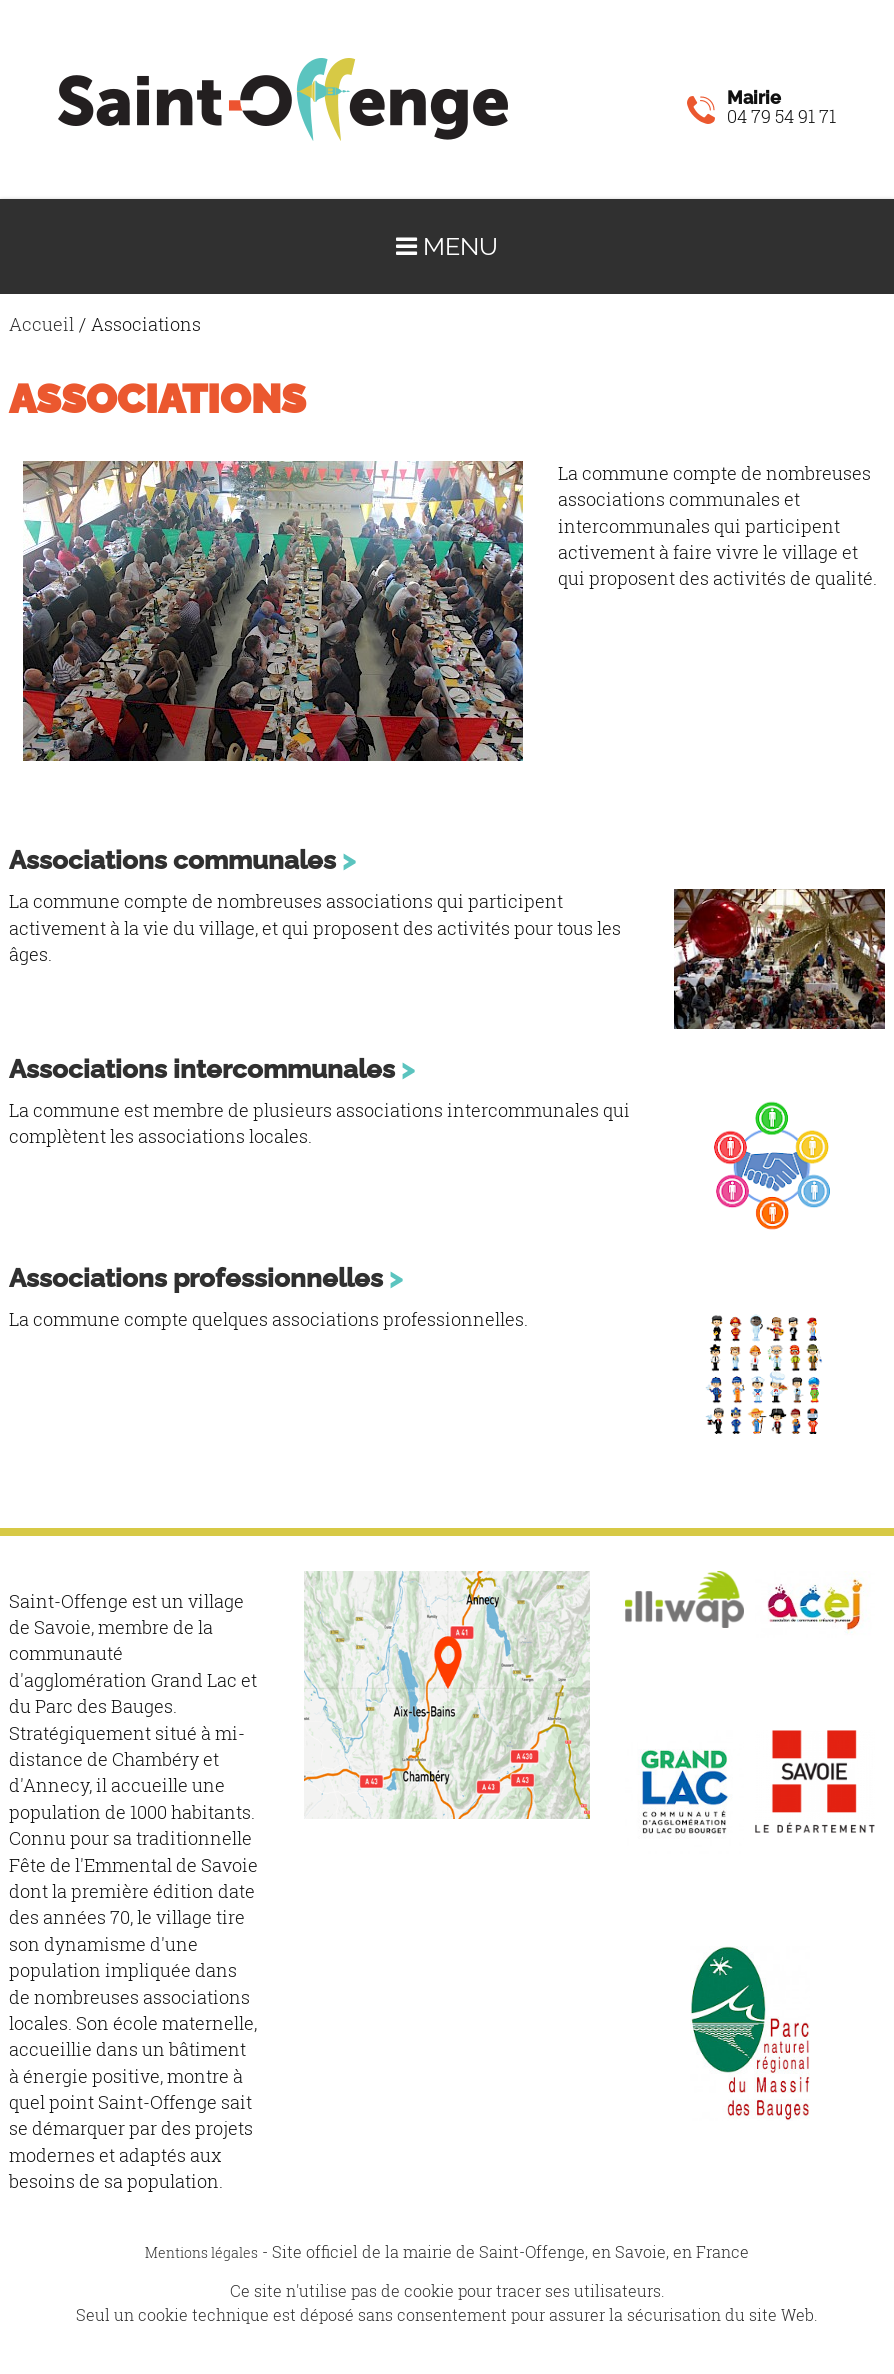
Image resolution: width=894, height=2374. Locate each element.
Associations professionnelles (196, 1277)
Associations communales (172, 859)
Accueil (41, 324)
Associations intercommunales (202, 1068)
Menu (447, 246)
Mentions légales (201, 2252)
